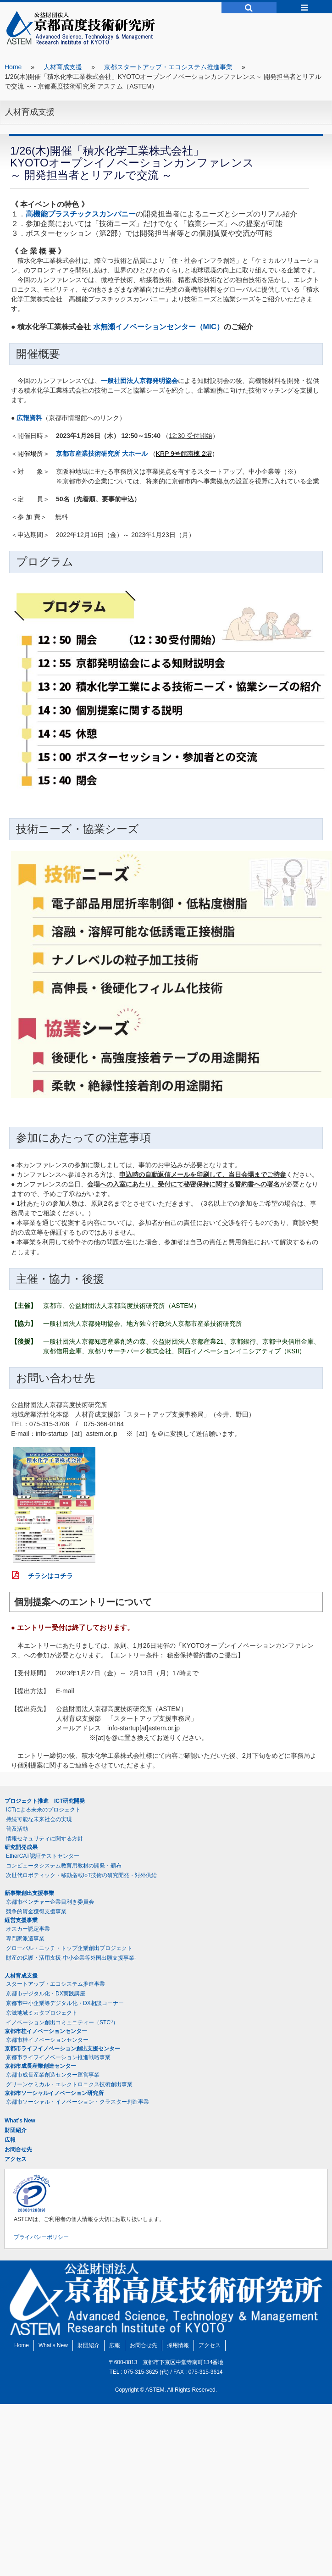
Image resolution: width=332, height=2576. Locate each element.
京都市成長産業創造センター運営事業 (53, 2075)
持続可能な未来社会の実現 (39, 1819)
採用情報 (178, 2345)
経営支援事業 (21, 1920)
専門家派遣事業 (25, 1938)
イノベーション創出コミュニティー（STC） (62, 2022)
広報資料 (29, 417)
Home (13, 67)
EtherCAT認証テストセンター (42, 1856)
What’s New (20, 2120)
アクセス (16, 2159)
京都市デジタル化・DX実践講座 (45, 1993)
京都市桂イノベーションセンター (46, 2031)
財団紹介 (16, 2130)
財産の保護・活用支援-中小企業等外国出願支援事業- (71, 1958)
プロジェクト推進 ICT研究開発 (45, 1801)
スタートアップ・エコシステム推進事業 (55, 1984)
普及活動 (17, 1829)
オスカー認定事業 (28, 1929)
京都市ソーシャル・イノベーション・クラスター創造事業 (77, 2102)
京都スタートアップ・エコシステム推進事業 (168, 67)
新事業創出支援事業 (29, 1893)
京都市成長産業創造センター (40, 2066)
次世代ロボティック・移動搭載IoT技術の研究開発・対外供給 (81, 1875)
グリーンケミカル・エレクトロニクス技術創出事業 (69, 2084)
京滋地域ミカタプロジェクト (41, 2013)
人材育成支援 (63, 67)
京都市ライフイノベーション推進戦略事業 (58, 2057)
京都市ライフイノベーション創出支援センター (62, 2048)
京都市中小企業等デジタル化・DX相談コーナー (65, 2003)
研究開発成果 (21, 1847)
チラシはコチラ (47, 1575)
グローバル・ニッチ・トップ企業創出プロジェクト (69, 1948)
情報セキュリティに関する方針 (44, 1838)
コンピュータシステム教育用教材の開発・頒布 (64, 1865)
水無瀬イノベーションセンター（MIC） (158, 327)
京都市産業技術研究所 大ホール (102, 453)
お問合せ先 (18, 2149)
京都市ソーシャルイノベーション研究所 (54, 2093)
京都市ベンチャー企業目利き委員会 (50, 1902)
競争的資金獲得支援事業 (36, 1911)
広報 (10, 2140)
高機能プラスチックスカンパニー (81, 214)
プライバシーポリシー (41, 2237)
